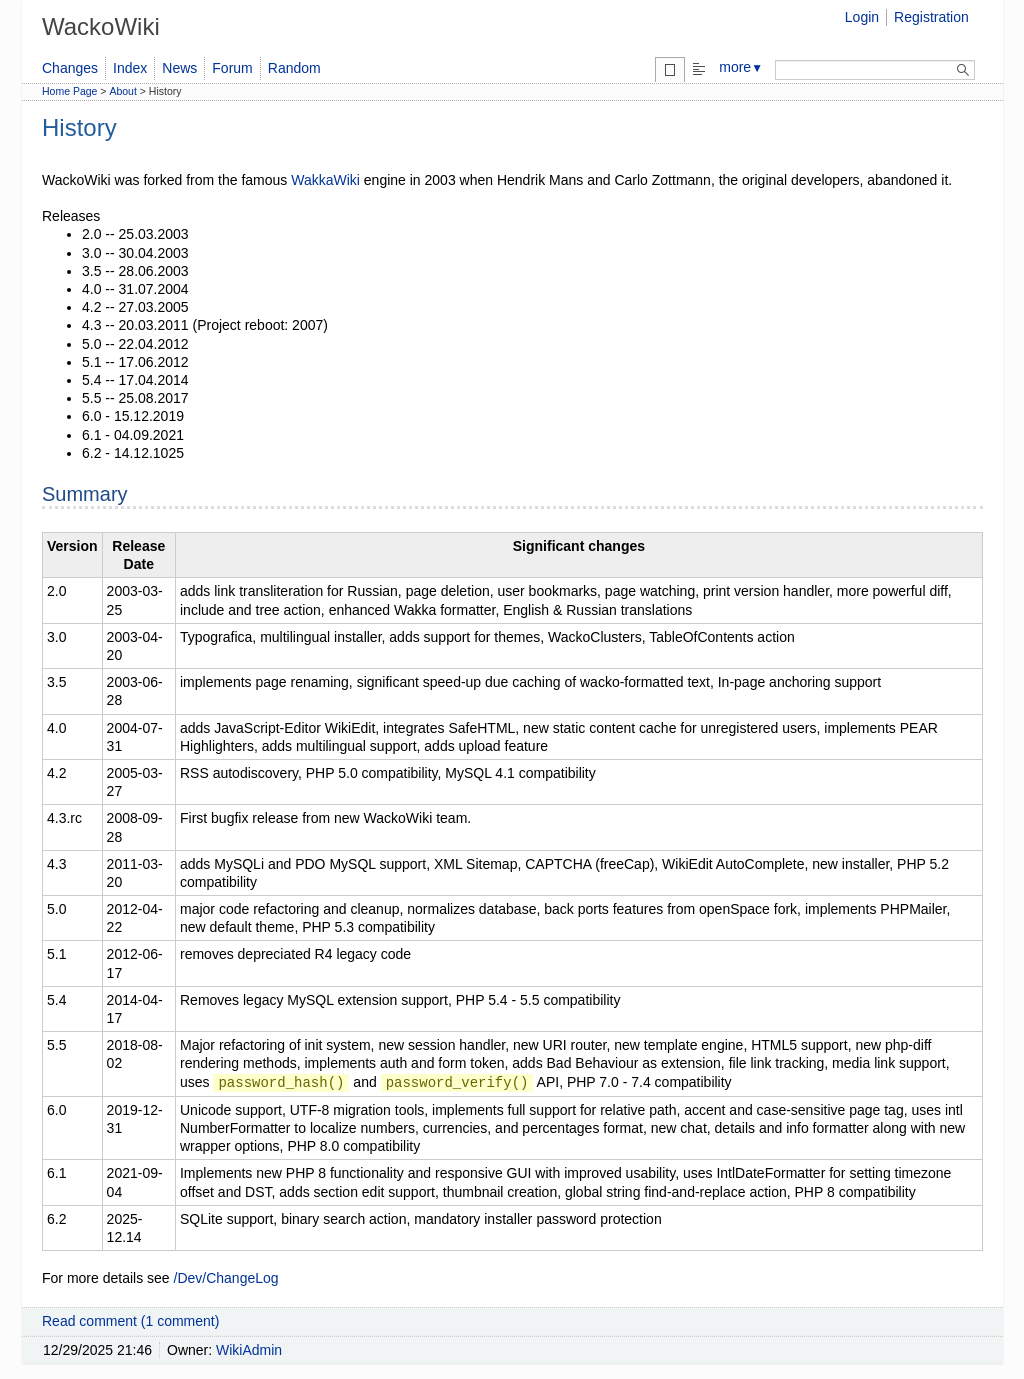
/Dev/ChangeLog (226, 1278)
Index (130, 68)
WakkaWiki (325, 180)
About (122, 91)
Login (862, 17)
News (179, 68)
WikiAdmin (249, 1350)
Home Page (69, 91)
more (741, 67)
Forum (232, 68)
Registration (931, 17)
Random (294, 68)
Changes (70, 68)
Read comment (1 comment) (130, 1321)
